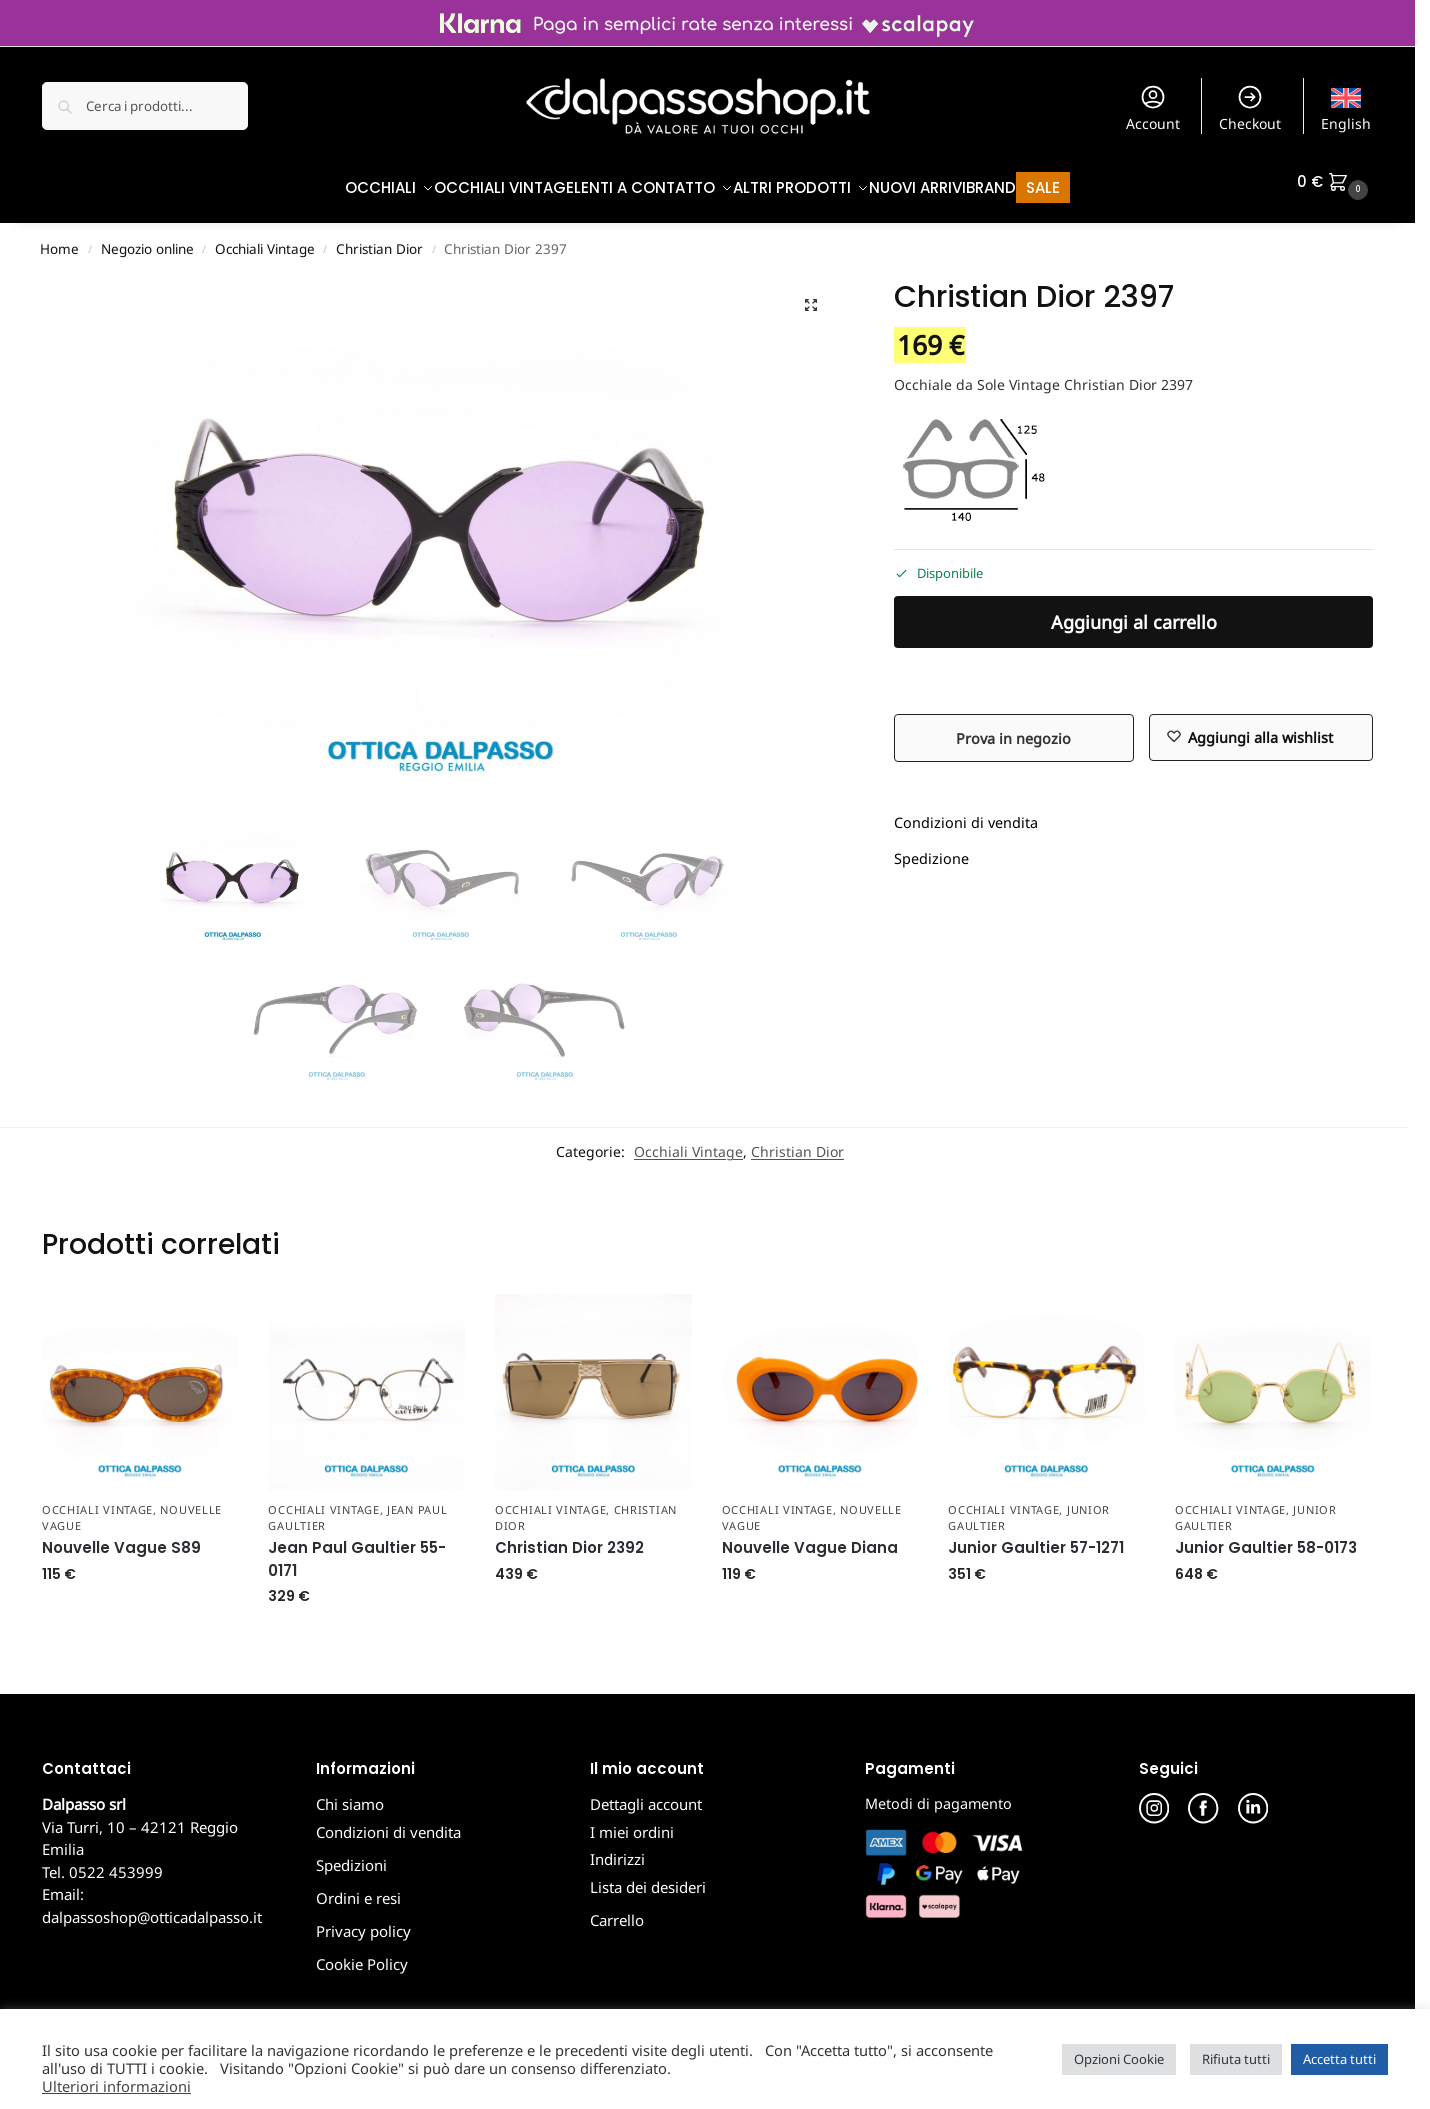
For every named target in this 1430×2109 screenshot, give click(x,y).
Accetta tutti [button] (1339, 2059)
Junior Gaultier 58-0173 (1266, 1537)
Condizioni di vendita (966, 812)
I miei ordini (632, 1821)
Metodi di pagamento (938, 1793)
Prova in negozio (1013, 727)
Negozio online (147, 239)
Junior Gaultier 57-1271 (1036, 1537)
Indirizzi (617, 1849)
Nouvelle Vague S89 (121, 1537)
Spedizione (931, 848)
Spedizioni (351, 1854)
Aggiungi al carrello (1134, 612)
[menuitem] (1346, 106)
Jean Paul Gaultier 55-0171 (357, 1549)
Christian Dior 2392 (569, 1537)
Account (1153, 108)
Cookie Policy (362, 1953)
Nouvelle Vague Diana (810, 1537)
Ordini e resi (358, 1887)
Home (59, 239)
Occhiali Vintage (265, 239)
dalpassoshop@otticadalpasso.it (152, 1906)
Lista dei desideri (648, 1876)
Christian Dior (379, 239)
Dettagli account (646, 1794)
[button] (1335, 182)
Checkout (1250, 108)
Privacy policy (363, 1920)
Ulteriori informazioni (116, 2086)
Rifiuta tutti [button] (1236, 2059)
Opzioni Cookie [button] (1119, 2059)
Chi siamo (350, 1794)
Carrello (617, 1909)
